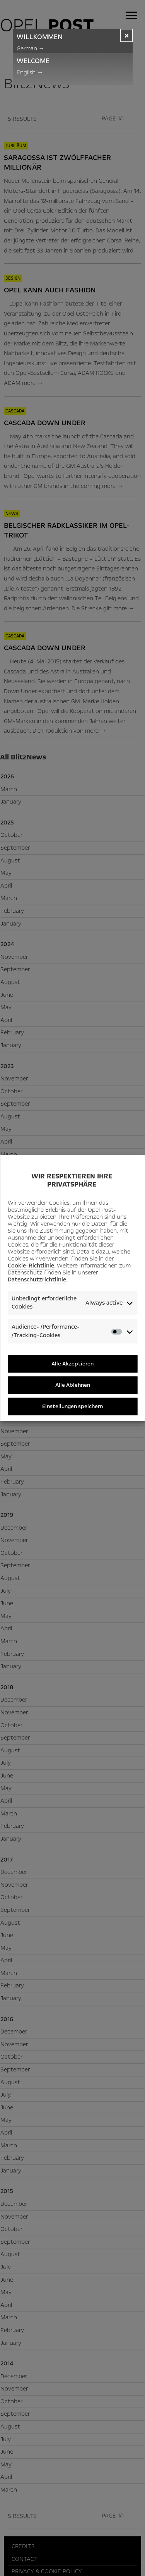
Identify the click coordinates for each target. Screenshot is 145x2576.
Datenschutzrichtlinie (37, 1279)
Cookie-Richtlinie (31, 1265)
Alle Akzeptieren (72, 1363)
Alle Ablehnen (72, 1385)
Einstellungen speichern (72, 1406)
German (31, 48)
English (30, 72)
